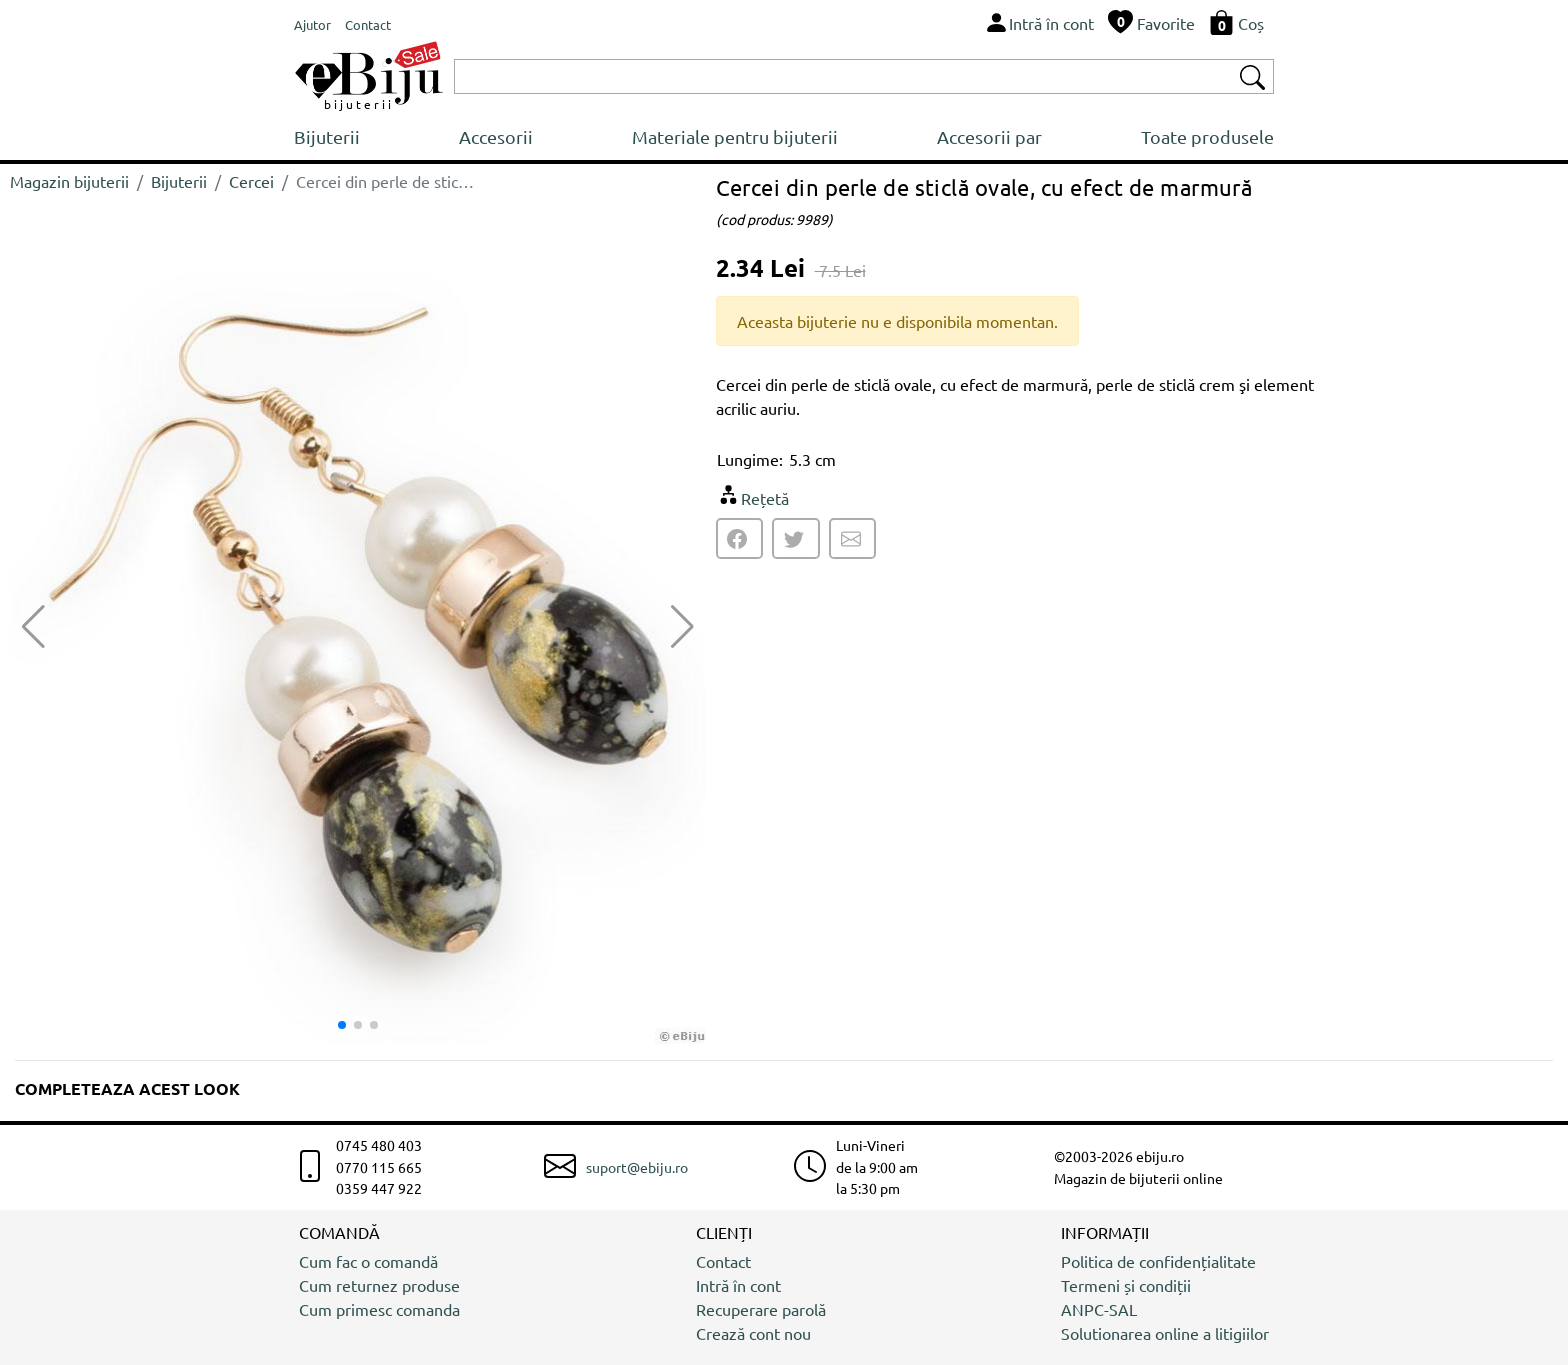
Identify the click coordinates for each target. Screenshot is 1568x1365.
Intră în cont (738, 1285)
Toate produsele (1207, 136)
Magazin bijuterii (69, 181)
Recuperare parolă (761, 1309)
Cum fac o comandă (368, 1261)
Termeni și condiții (1126, 1285)
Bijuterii (327, 136)
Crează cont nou (753, 1333)
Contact (723, 1261)
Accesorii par (989, 136)
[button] (682, 627)
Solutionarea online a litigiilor (1165, 1333)
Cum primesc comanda (379, 1309)
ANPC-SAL (1099, 1309)
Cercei (251, 181)
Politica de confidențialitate (1158, 1261)
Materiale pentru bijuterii (735, 136)
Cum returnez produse (379, 1285)
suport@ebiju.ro (637, 1167)
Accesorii (496, 136)
